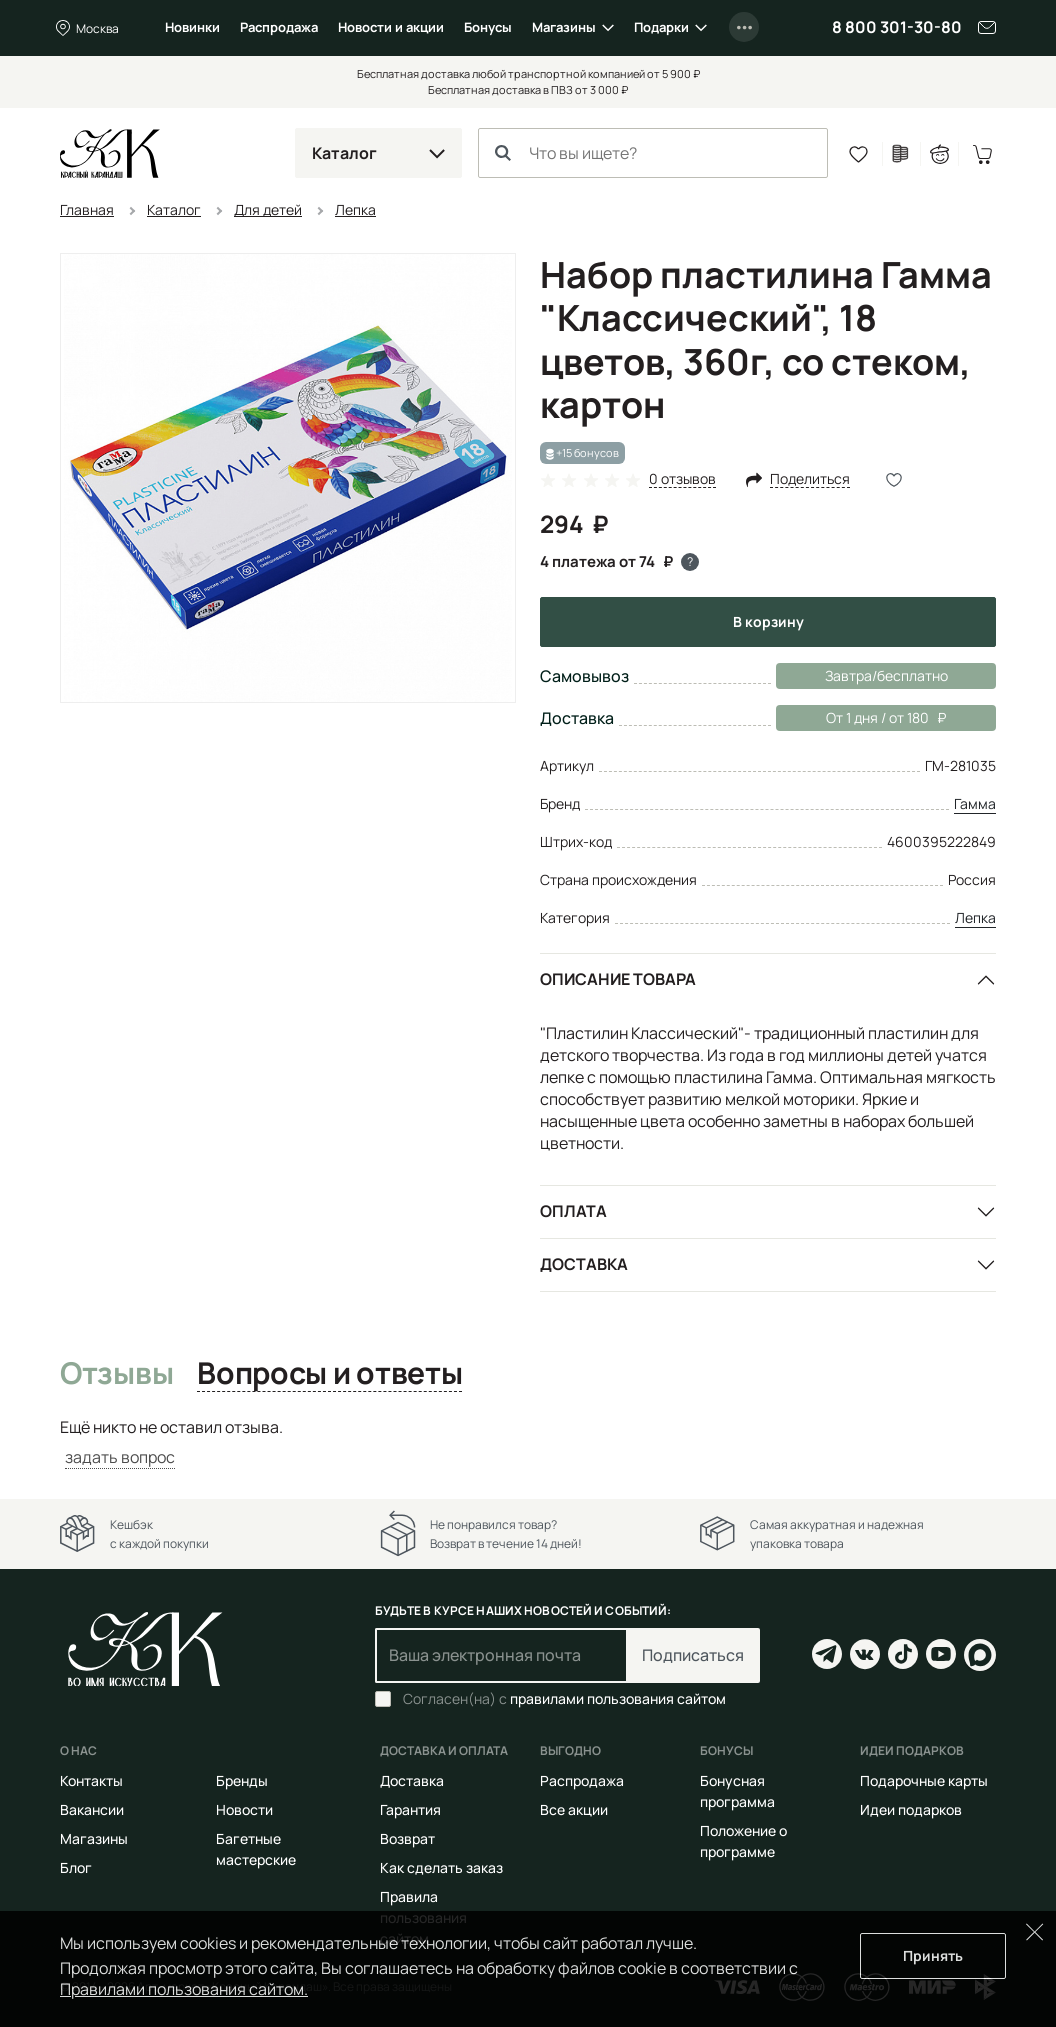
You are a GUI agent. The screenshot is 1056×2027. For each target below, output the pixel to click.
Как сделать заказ (441, 1867)
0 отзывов (682, 479)
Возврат (407, 1838)
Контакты (91, 1780)
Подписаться (693, 1655)
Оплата (573, 1211)
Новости (244, 1809)
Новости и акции (391, 27)
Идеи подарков (911, 1809)
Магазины (564, 27)
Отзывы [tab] (116, 1374)
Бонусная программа (737, 1791)
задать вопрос (120, 1457)
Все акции (574, 1809)
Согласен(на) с (564, 1699)
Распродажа (279, 27)
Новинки (192, 27)
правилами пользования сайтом (618, 1698)
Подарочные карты (924, 1780)
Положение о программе (743, 1841)
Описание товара (618, 979)
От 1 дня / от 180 (861, 718)
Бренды (242, 1780)
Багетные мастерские (256, 1849)
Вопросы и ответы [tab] (329, 1374)
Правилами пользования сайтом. (184, 1989)
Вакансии (92, 1809)
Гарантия (410, 1809)
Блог (76, 1867)
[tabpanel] (528, 1442)
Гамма (975, 803)
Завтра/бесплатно (886, 675)
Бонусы (488, 27)
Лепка (975, 917)
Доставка (584, 1264)
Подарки (661, 27)
